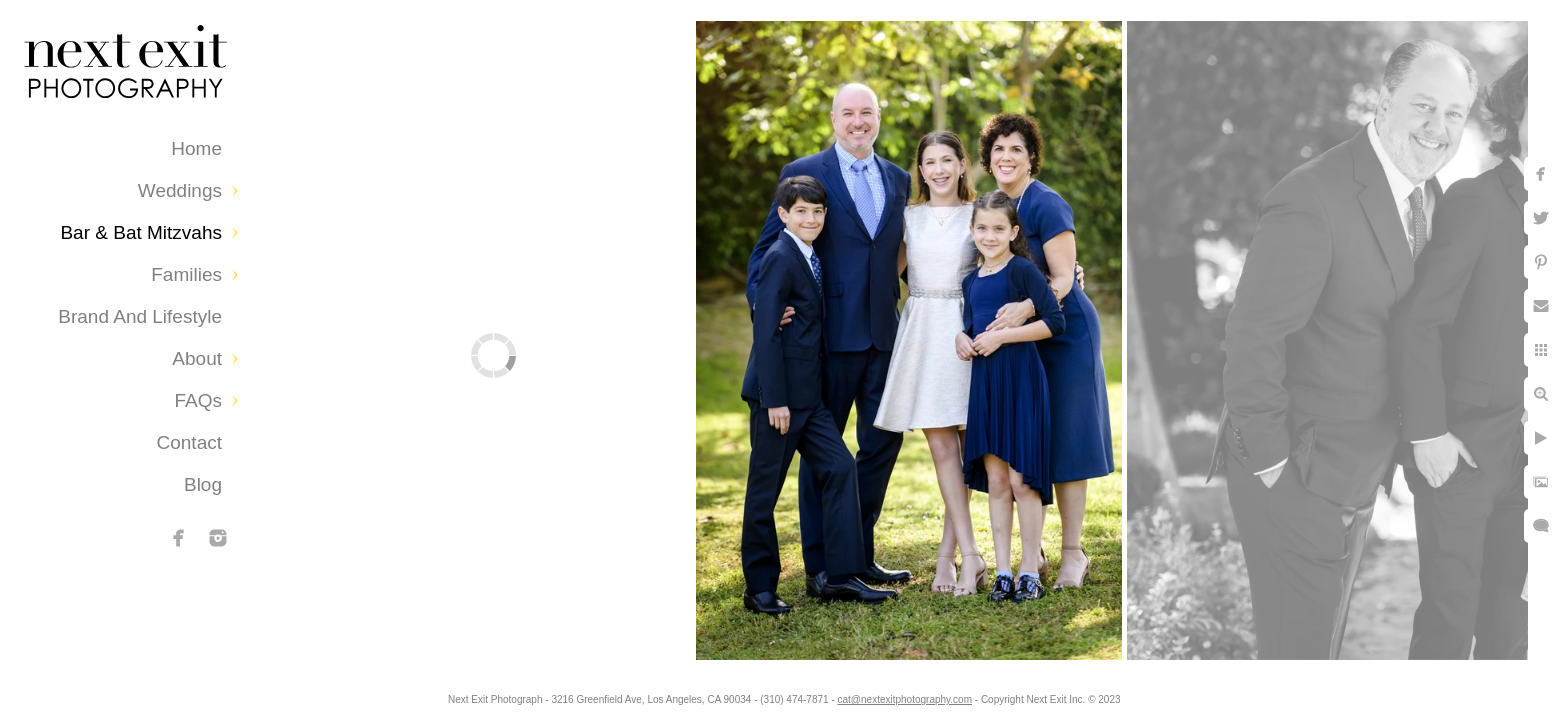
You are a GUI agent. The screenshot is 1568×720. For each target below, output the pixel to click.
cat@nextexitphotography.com (905, 699)
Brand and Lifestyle (140, 316)
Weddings (180, 190)
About (197, 358)
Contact (189, 442)
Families (186, 274)
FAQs (198, 400)
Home (196, 148)
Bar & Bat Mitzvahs (141, 232)
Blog (203, 484)
